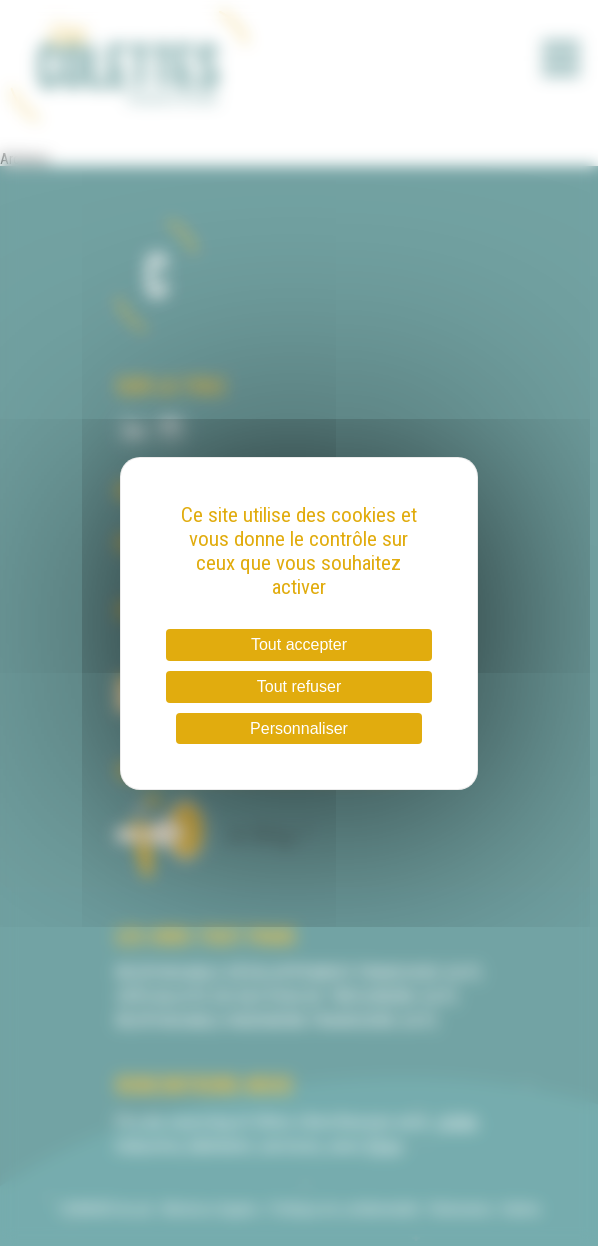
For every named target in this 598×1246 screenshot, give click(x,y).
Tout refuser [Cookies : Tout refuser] (299, 686)
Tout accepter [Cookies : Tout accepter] (299, 644)
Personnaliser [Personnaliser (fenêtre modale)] (299, 728)
